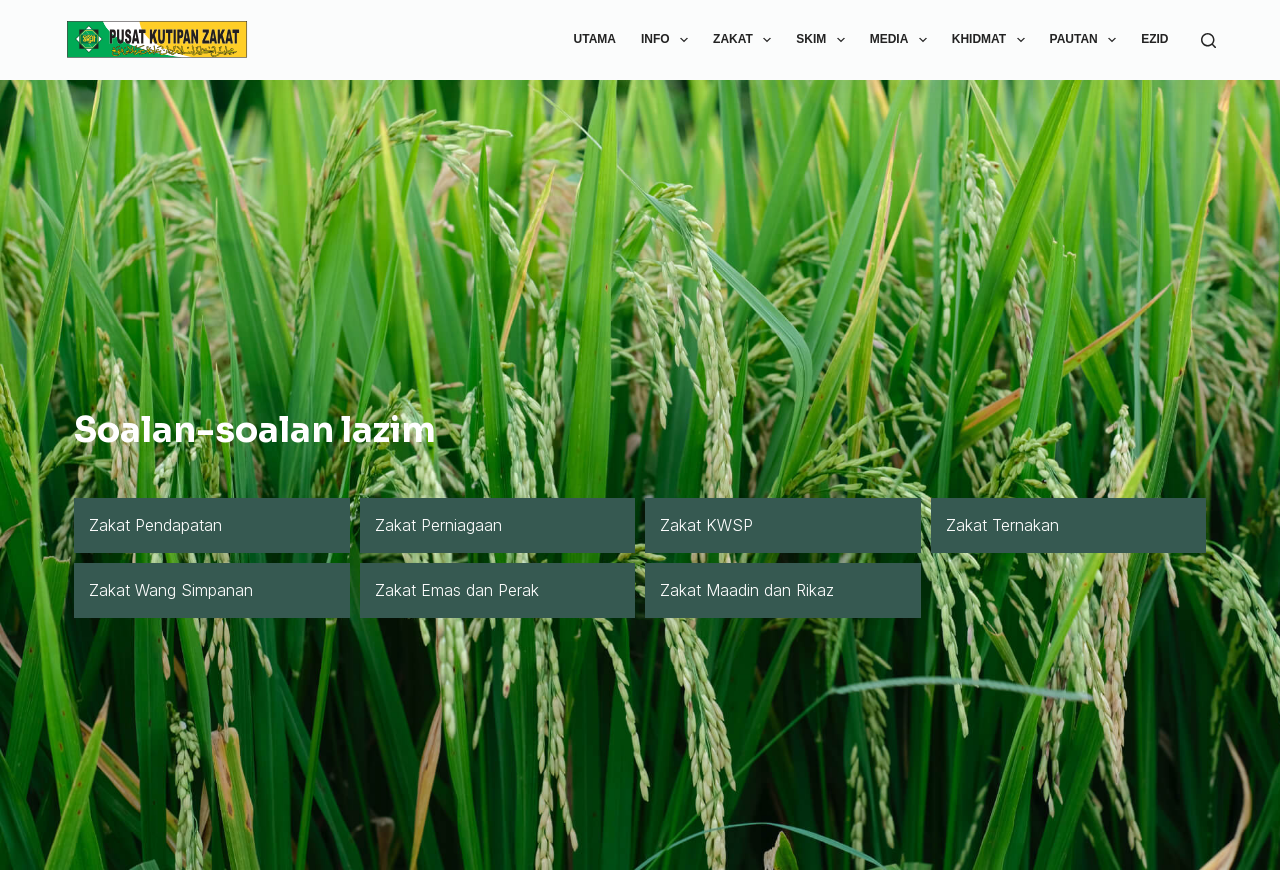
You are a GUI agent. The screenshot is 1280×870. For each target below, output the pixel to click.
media (902, 40)
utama (595, 39)
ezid (1154, 39)
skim (824, 40)
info (668, 40)
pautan (1087, 40)
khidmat (992, 40)
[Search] (1208, 40)
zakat (746, 40)
